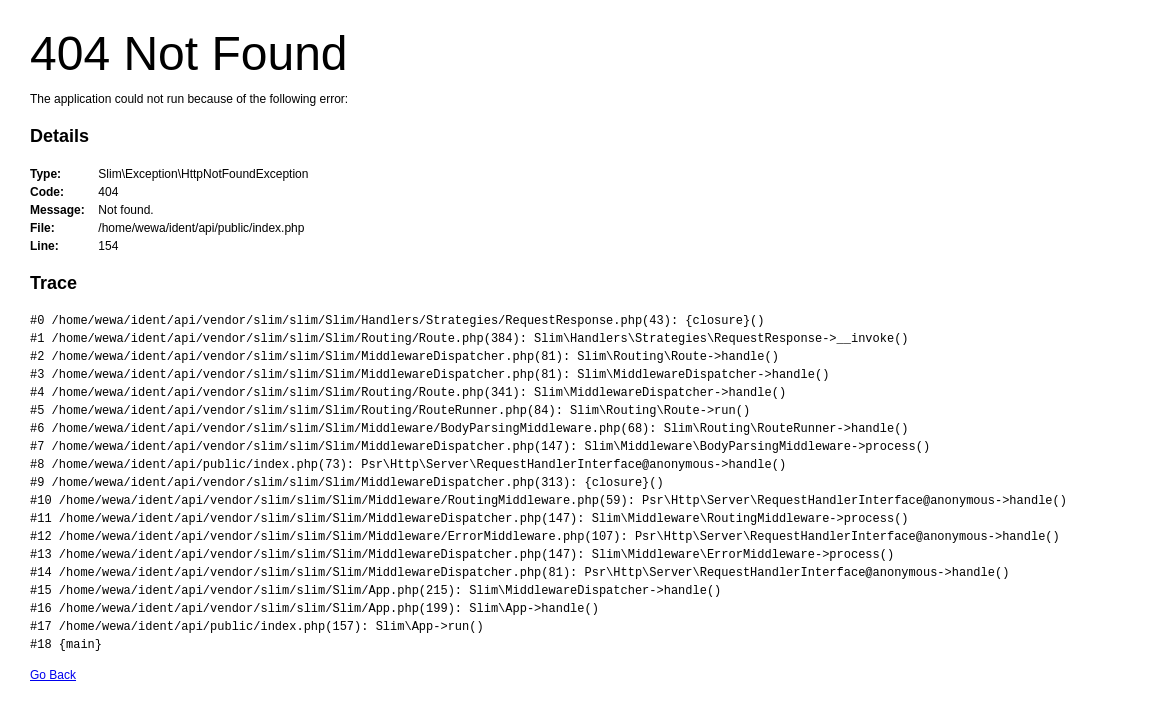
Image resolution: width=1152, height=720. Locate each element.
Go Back (53, 675)
